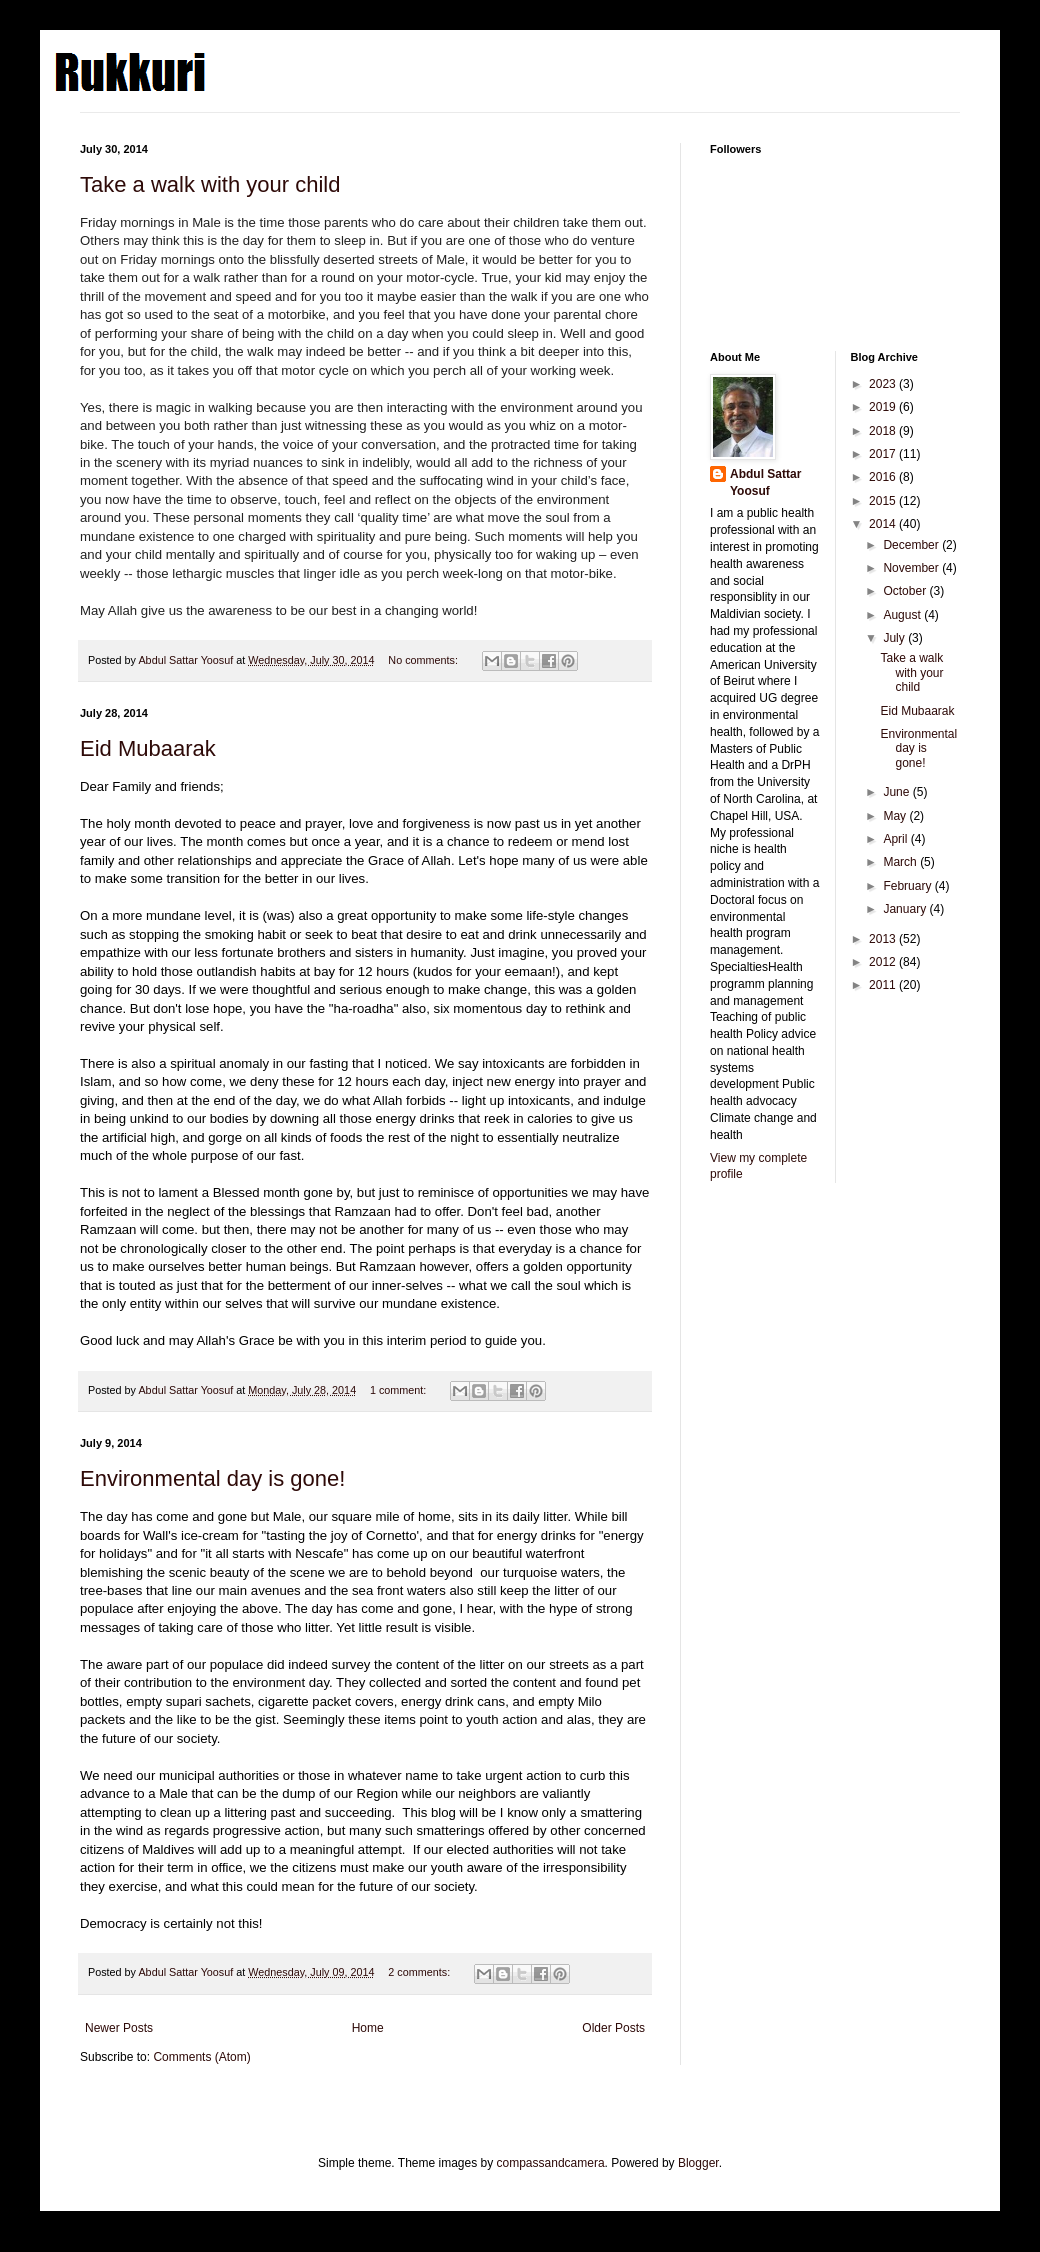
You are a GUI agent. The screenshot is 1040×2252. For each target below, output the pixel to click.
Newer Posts (119, 2028)
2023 (884, 384)
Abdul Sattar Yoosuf (765, 482)
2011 (884, 985)
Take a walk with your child (210, 184)
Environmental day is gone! (212, 1478)
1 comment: (399, 1390)
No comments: (424, 660)
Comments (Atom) (201, 2057)
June (897, 792)
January (906, 909)
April (896, 839)
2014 (884, 524)
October (906, 591)
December (912, 545)
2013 (884, 939)
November (912, 568)
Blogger (698, 2163)
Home (368, 2028)
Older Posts (613, 2028)
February (908, 886)
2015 (884, 501)
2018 (884, 431)
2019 (884, 407)
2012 (884, 962)
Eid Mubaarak (148, 748)
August (903, 615)
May (896, 816)
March (901, 862)
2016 (884, 477)
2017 (884, 454)
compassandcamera (551, 2163)
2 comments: (420, 1972)
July (895, 638)
